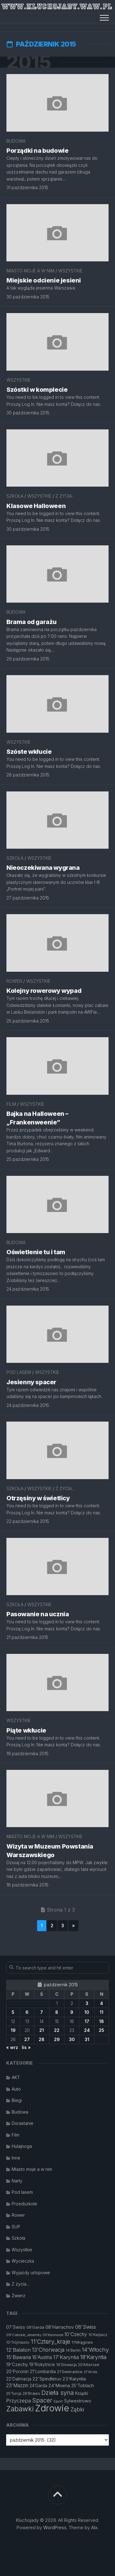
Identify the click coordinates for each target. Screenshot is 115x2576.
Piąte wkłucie (26, 1730)
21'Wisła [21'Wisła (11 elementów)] (90, 2372)
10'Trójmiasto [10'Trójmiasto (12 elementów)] (17, 2342)
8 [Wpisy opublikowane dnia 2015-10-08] (56, 2012)
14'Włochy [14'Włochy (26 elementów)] (95, 2349)
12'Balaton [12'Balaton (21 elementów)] (18, 2350)
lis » (26, 2047)
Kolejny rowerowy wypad (43, 990)
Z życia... (65, 496)
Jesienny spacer (31, 1382)
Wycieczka (23, 2261)
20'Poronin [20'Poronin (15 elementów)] (17, 2371)
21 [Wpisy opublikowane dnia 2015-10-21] (41, 2030)
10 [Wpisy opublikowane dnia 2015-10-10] (86, 2012)
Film (11, 1104)
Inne (16, 2157)
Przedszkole (24, 2203)
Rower (14, 981)
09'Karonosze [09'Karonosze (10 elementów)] (53, 2335)
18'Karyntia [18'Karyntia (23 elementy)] (93, 2357)
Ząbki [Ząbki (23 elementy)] (77, 2409)
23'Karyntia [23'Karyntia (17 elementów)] (74, 2379)
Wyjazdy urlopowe (31, 2272)
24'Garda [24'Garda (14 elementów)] (38, 2385)
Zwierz (18, 2295)
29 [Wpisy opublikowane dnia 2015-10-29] (57, 2039)
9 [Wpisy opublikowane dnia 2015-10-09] (71, 2012)
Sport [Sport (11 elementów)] (58, 2401)
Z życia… (21, 2283)
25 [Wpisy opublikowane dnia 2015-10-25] (101, 2030)
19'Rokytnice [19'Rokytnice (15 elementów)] (42, 2364)
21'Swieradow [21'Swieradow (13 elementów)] (69, 2371)
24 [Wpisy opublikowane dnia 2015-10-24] (87, 2030)
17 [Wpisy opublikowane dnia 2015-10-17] (87, 2021)
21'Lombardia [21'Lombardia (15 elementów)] (43, 2371)
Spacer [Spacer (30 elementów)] (42, 2400)
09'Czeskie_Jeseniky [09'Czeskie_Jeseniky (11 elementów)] (23, 2335)
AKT (16, 2077)
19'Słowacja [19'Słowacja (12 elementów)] (66, 2364)
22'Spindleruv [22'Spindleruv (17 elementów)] (47, 2379)
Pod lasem (18, 1372)
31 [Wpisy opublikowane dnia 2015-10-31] (87, 2039)
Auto (16, 2089)
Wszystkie (70, 270)
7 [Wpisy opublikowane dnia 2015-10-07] (41, 2012)
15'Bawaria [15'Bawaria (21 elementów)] (18, 2357)
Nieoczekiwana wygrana (43, 867)
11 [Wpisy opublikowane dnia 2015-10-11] (101, 2012)
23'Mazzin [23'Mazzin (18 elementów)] (17, 2385)
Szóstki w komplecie (36, 389)
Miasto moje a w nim (30, 270)
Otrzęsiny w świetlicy (38, 1498)
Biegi (17, 2100)
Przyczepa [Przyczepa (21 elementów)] (18, 2401)
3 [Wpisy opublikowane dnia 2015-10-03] (87, 2003)
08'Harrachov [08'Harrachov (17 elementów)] (59, 2327)
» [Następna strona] (73, 1925)
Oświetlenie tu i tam (35, 1252)
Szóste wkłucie (29, 751)
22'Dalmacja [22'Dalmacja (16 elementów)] (18, 2378)
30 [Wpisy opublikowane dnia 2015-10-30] (72, 2039)
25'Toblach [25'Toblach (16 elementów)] (82, 2385)
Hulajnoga (22, 2146)
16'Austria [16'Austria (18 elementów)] (42, 2357)
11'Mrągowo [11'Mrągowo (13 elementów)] (82, 2342)
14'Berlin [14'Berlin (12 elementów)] (73, 2350)
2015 (28, 62)
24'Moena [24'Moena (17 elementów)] (59, 2385)
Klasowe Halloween (36, 506)
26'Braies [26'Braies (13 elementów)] (31, 2393)
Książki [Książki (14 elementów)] (81, 2393)
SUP (16, 2226)
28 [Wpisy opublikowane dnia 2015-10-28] (41, 2039)
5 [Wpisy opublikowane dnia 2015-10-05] (13, 2012)
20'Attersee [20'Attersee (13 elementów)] (88, 2364)
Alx (94, 2527)
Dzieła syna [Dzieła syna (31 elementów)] (57, 2392)
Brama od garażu (31, 622)
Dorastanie (22, 2123)
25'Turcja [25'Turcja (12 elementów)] (13, 2393)
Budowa (15, 141)
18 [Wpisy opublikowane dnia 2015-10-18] (101, 2021)
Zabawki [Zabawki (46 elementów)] (20, 2409)
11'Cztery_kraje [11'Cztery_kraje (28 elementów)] (50, 2341)
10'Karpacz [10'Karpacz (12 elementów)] (97, 2334)
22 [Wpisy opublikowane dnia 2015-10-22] (56, 2030)
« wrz (12, 2047)
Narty (17, 2180)
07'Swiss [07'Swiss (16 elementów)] (15, 2327)
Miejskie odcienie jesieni (43, 280)
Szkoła (14, 496)
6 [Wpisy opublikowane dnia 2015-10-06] (27, 2012)
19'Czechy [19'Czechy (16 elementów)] (17, 2364)
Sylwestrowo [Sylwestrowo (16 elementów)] (77, 2400)
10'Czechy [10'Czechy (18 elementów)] (75, 2334)
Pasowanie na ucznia (37, 1614)
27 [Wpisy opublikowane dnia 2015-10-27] (27, 2039)
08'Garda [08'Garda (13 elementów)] (35, 2327)
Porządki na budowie (37, 150)
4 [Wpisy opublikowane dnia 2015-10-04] (101, 2003)
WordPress (55, 2527)
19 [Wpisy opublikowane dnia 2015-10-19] (13, 2030)
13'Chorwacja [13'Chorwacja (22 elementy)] (48, 2350)
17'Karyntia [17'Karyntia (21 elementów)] (66, 2357)
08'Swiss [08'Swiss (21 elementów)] (85, 2327)
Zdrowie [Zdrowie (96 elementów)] (52, 2408)
